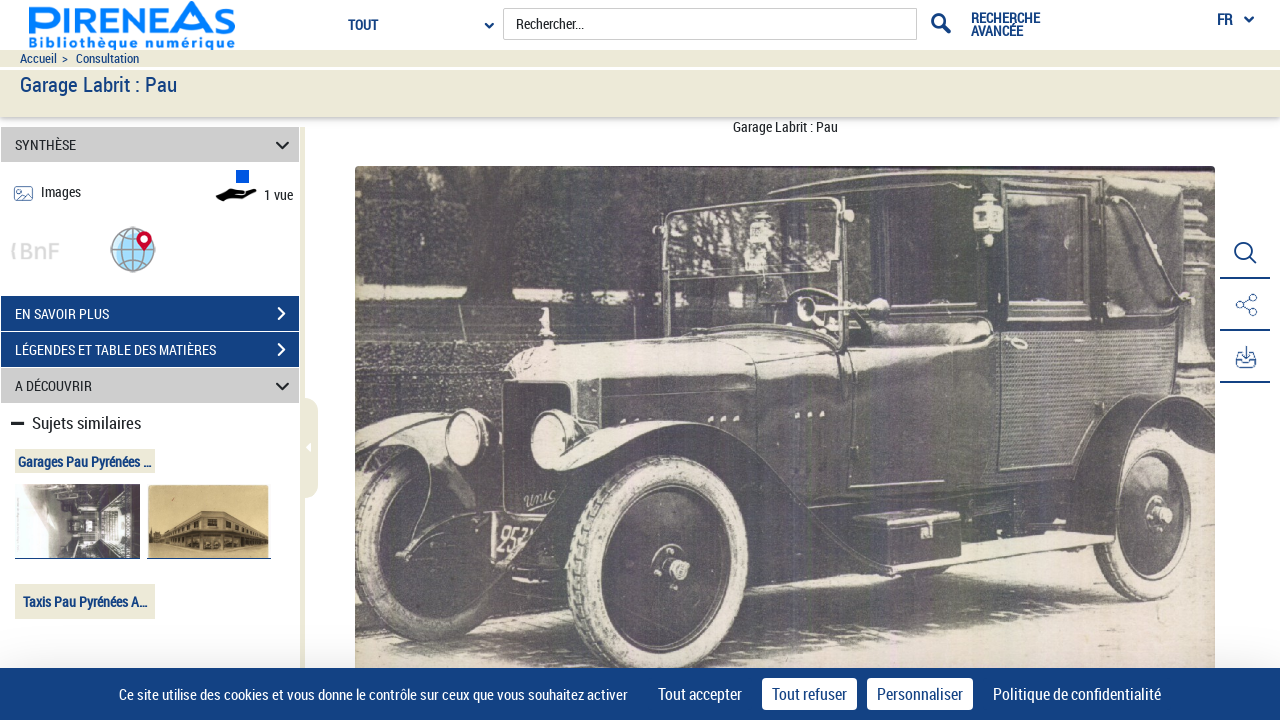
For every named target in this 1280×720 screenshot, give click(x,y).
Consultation (107, 58)
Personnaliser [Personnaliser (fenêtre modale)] (920, 694)
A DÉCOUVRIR (155, 385)
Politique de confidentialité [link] (1077, 694)
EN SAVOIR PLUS (157, 314)
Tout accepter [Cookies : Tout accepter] (700, 694)
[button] (133, 248)
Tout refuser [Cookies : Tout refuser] (809, 694)
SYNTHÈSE (155, 144)
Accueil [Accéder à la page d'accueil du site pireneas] (38, 58)
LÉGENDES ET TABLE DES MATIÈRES (157, 350)
